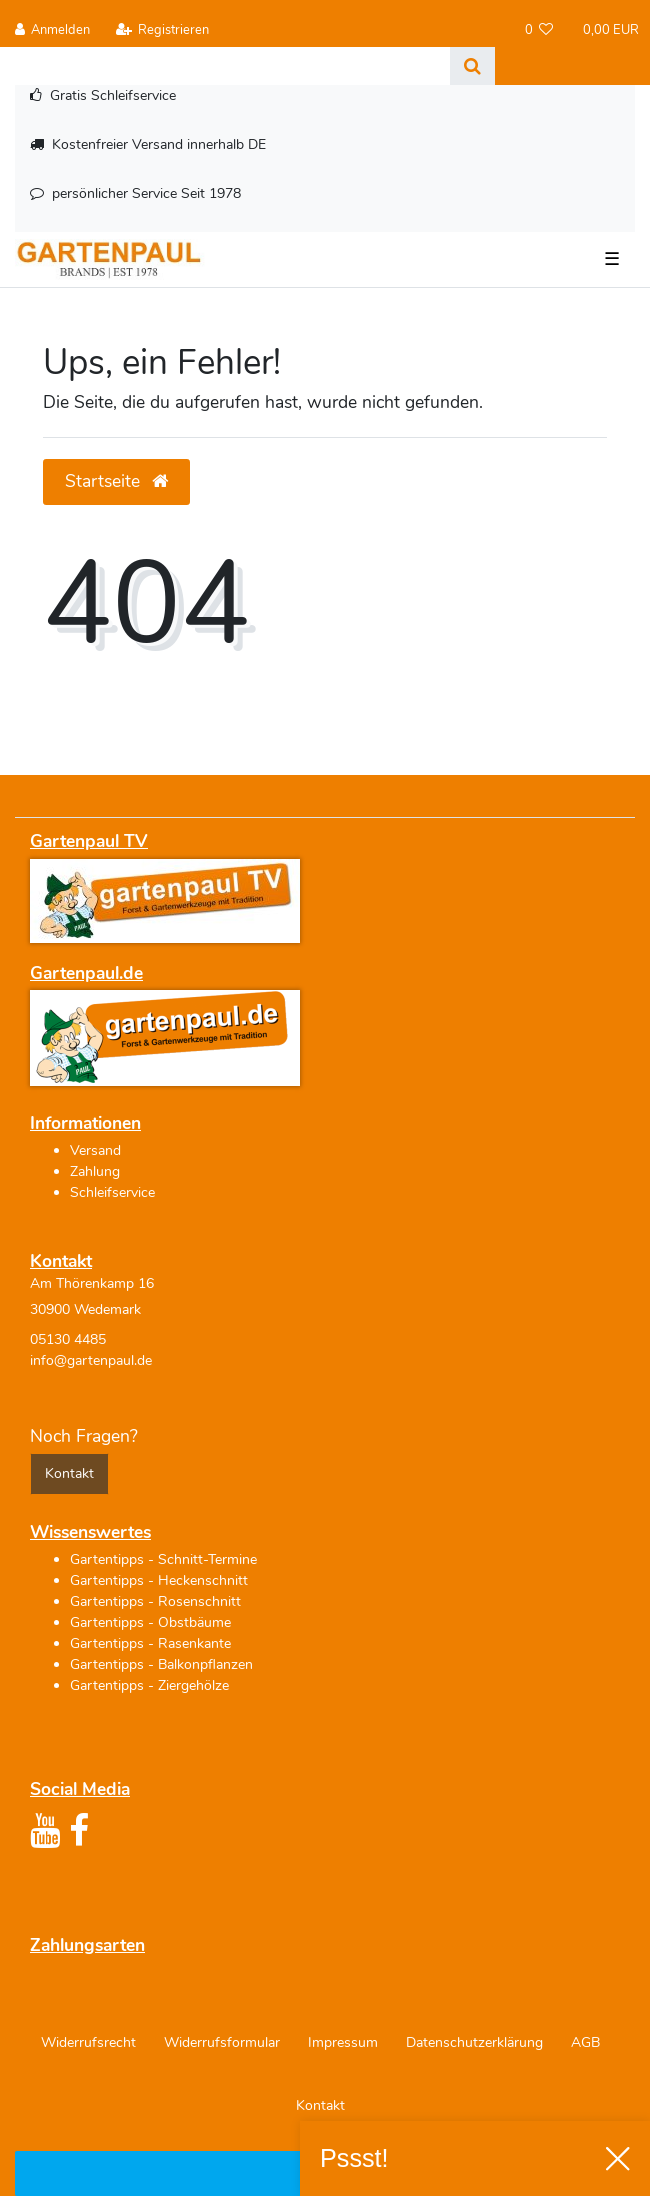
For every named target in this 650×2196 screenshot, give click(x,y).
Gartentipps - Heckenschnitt (159, 1580)
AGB (585, 2042)
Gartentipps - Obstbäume (150, 1622)
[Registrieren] (162, 30)
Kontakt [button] (69, 1473)
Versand (95, 1150)
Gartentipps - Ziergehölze (149, 1685)
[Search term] (225, 66)
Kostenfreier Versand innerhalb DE (159, 144)
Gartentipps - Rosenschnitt (155, 1601)
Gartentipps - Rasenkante (150, 1643)
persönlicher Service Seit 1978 (146, 193)
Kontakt (320, 2105)
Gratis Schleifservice (113, 95)
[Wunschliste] (539, 30)
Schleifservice (112, 1192)
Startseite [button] (116, 481)
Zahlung (95, 1171)
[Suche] (472, 66)
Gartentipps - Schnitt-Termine (163, 1559)
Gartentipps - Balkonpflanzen (161, 1664)
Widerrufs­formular (222, 2042)
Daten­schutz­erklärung (474, 2042)
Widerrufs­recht (88, 2042)
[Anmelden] (53, 30)
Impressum (343, 2042)
